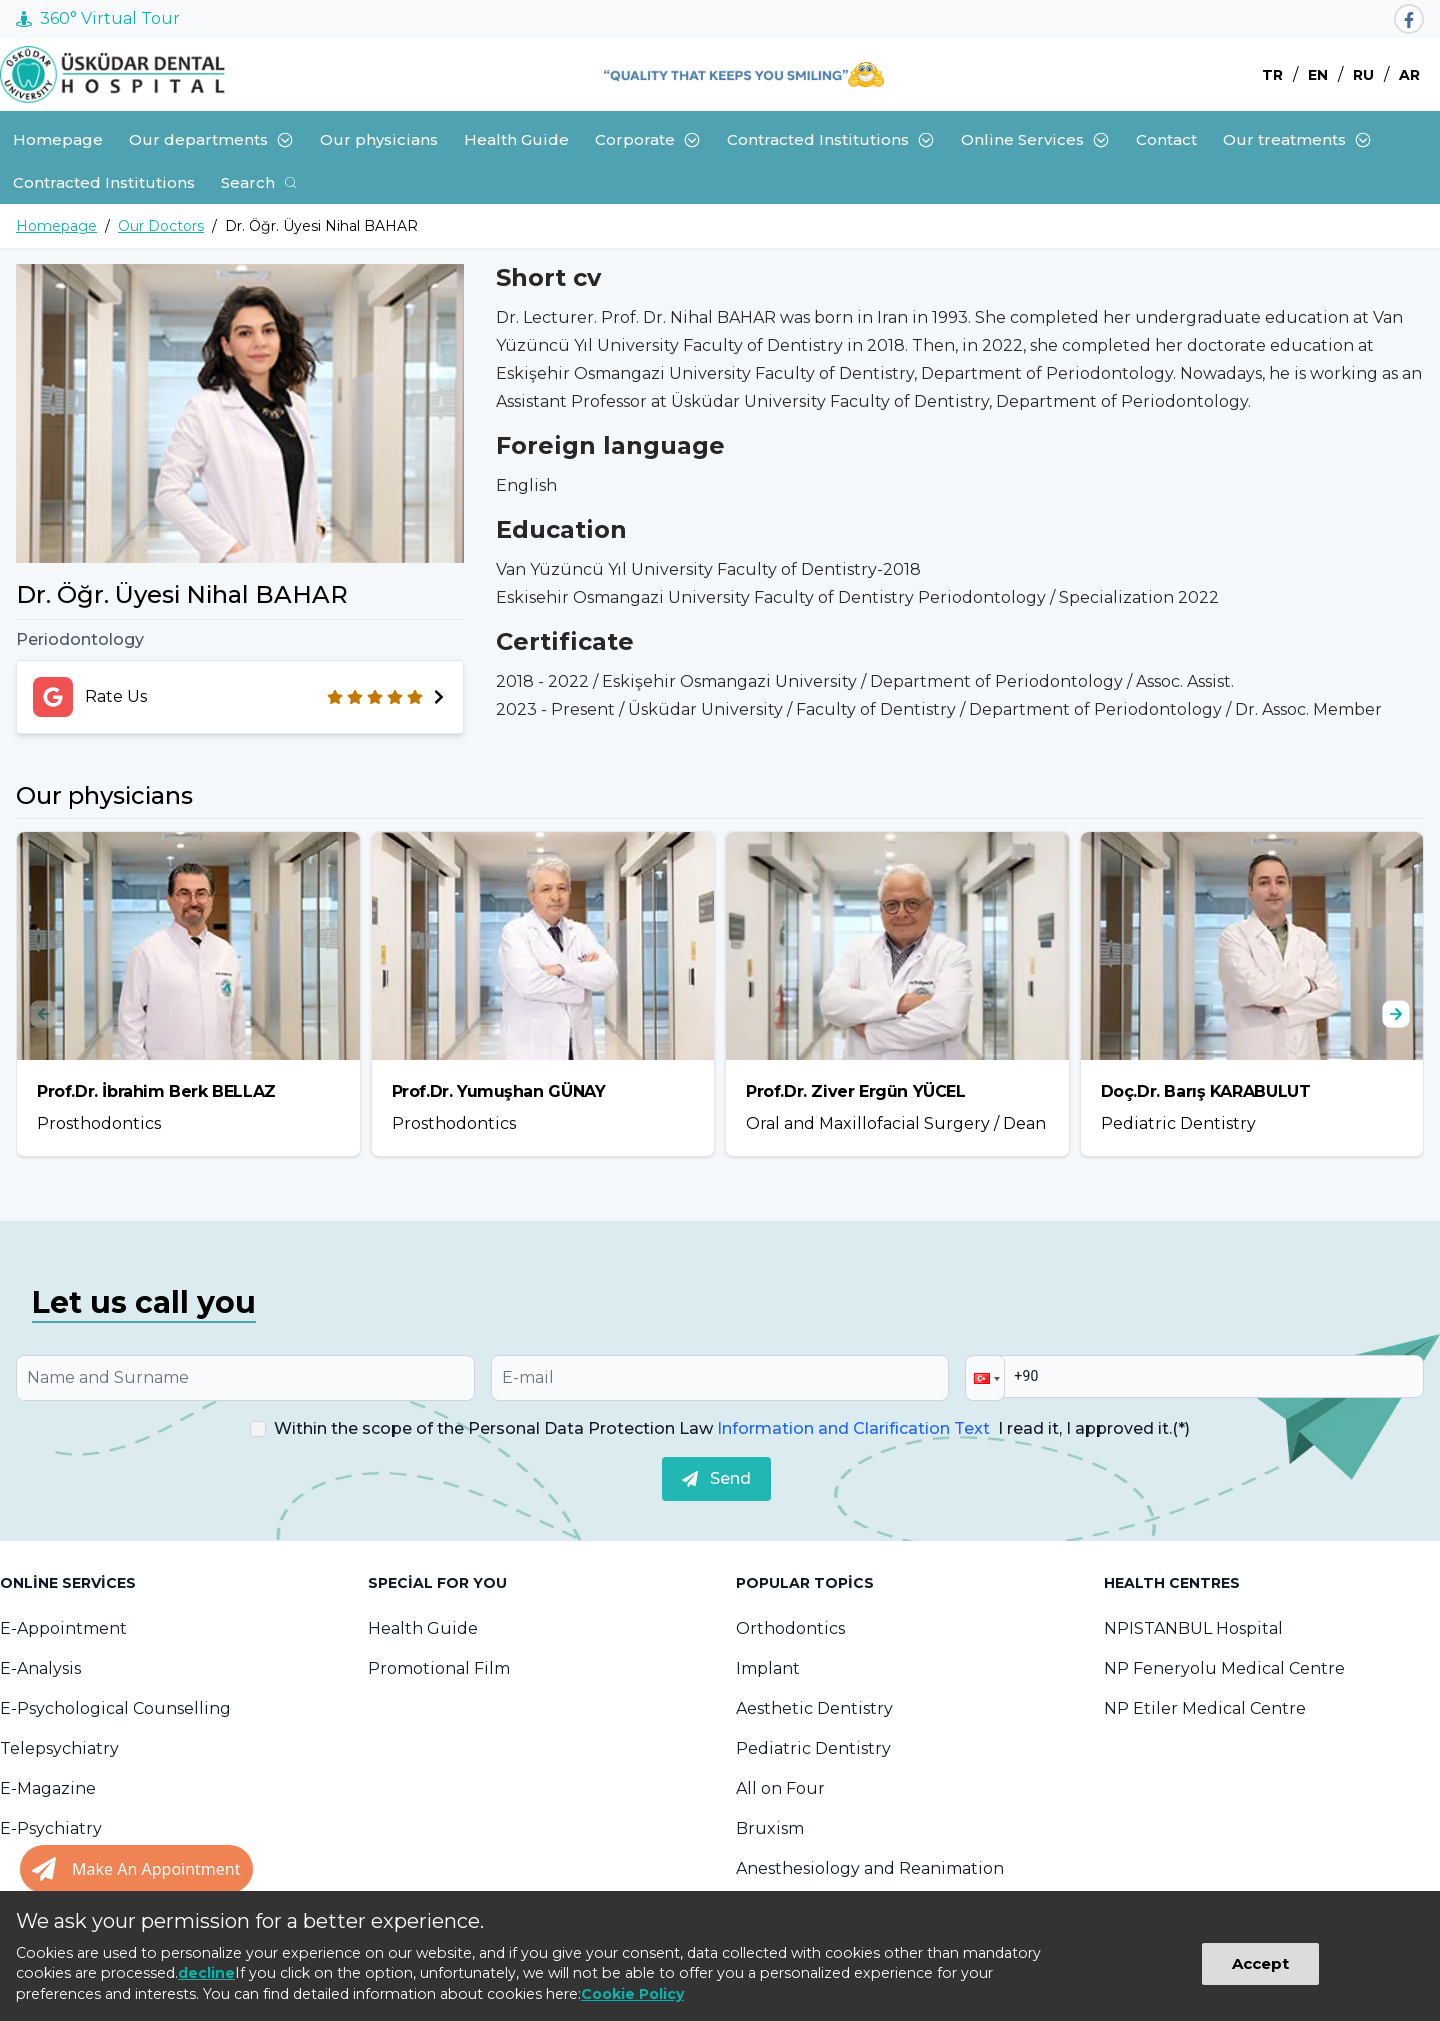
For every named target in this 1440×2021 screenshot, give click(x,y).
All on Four (780, 1788)
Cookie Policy (632, 1994)
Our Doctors (161, 226)
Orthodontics (790, 1628)
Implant (768, 1668)
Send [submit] (716, 1478)
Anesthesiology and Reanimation (870, 1868)
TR (1272, 75)
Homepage (58, 139)
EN (1318, 75)
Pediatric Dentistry (813, 1748)
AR (1409, 75)
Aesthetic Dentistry (814, 1708)
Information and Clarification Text (853, 1428)
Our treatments (1297, 139)
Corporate (648, 139)
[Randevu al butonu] (136, 1869)
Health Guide (516, 139)
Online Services (1035, 139)
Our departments (211, 139)
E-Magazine (48, 1788)
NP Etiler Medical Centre (1205, 1708)
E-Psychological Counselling (115, 1708)
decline (206, 1973)
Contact (1166, 139)
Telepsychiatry (59, 1748)
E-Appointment (63, 1628)
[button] (985, 1378)
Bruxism (770, 1828)
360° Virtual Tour (98, 18)
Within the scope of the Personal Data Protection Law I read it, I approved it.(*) (732, 1428)
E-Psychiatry (51, 1828)
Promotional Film (439, 1668)
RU (1363, 75)
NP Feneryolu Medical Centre (1224, 1668)
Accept (1260, 1963)
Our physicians (379, 139)
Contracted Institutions (831, 139)
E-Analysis (40, 1668)
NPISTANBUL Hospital (1193, 1628)
